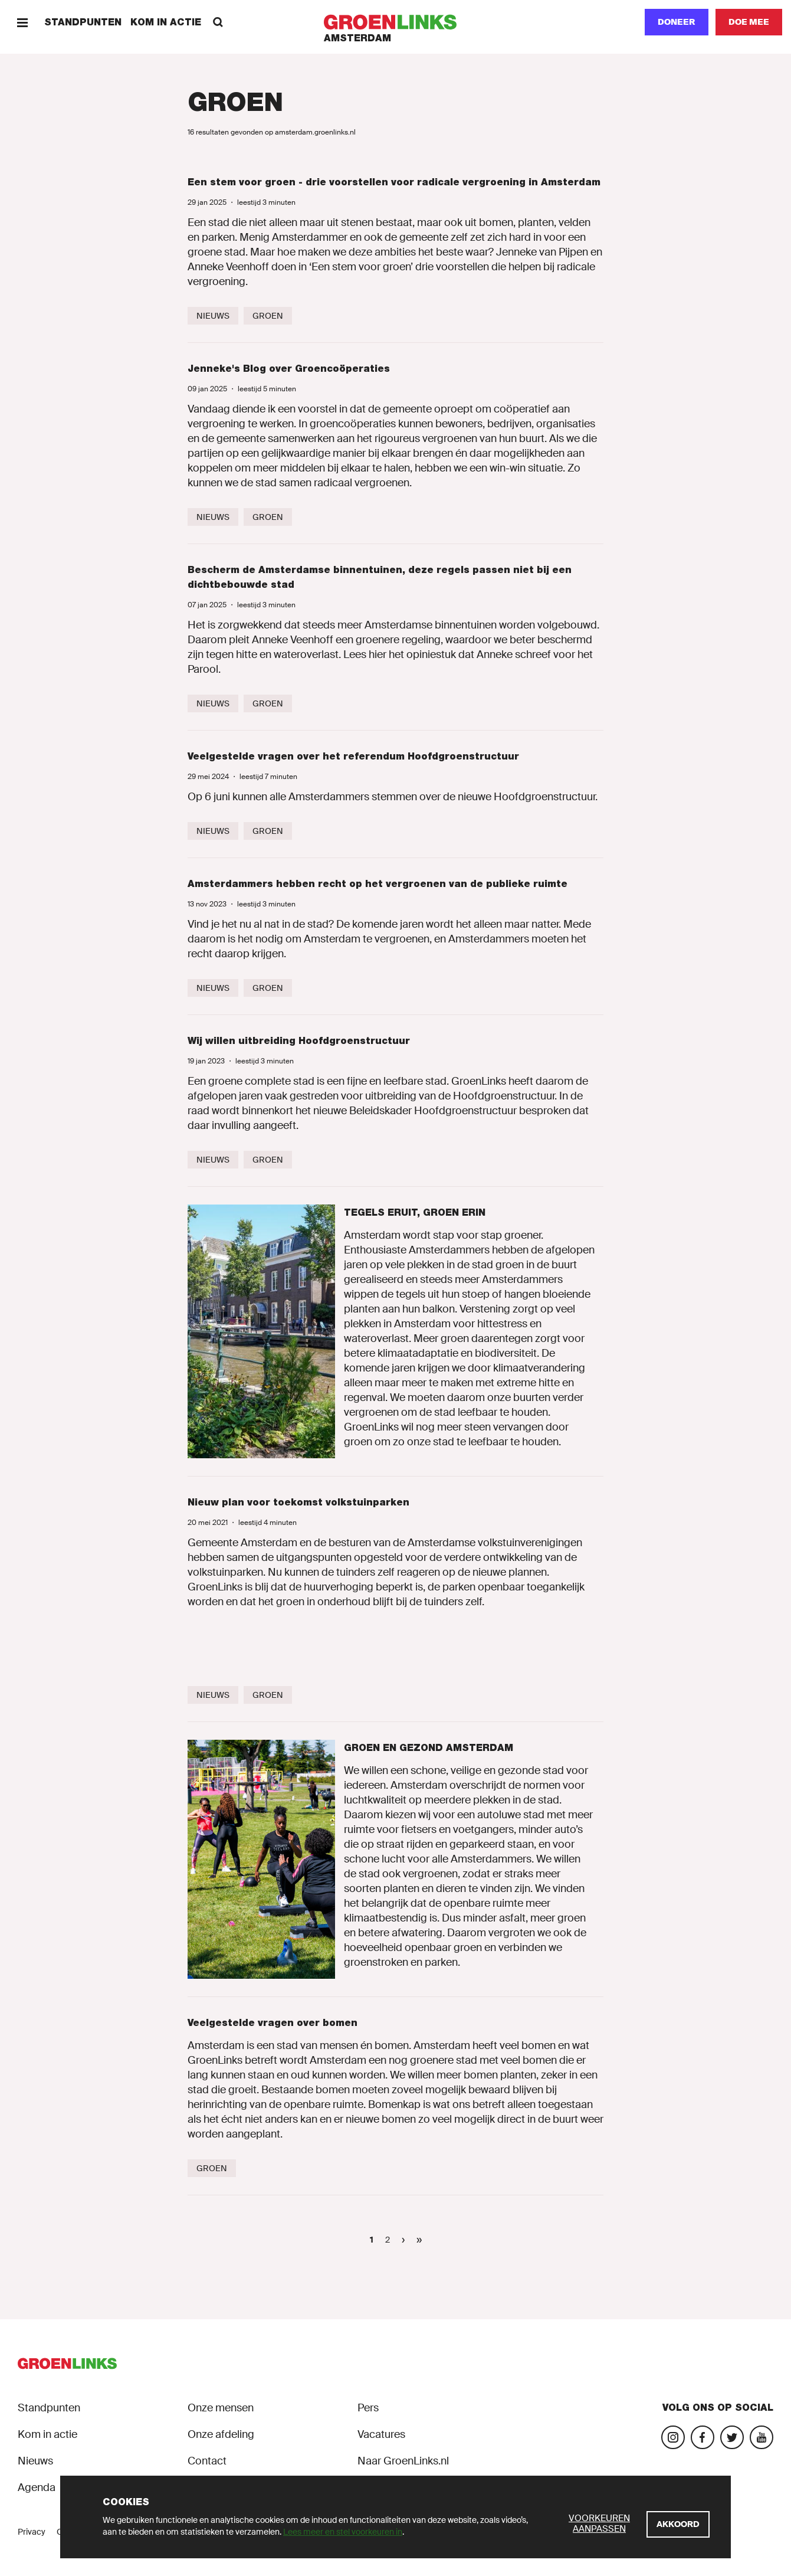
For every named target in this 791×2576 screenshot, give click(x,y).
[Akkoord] (678, 2524)
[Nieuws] (213, 316)
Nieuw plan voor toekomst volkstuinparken (298, 1502)
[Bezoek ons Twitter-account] (732, 2437)
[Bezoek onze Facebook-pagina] (702, 2437)
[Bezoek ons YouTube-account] (761, 2437)
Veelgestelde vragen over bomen (272, 2022)
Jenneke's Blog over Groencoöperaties (289, 368)
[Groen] (268, 316)
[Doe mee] (748, 22)
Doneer (676, 22)
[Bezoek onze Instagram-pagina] (673, 2437)
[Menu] (22, 22)
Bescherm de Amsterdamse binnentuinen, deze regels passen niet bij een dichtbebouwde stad (380, 577)
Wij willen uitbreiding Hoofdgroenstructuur (299, 1040)
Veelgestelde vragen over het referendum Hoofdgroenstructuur (353, 756)
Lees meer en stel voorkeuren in (342, 2531)
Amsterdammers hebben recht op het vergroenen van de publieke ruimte (377, 883)
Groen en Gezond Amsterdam (428, 1747)
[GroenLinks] (395, 22)
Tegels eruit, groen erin (414, 1212)
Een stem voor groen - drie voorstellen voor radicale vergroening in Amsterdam (394, 182)
